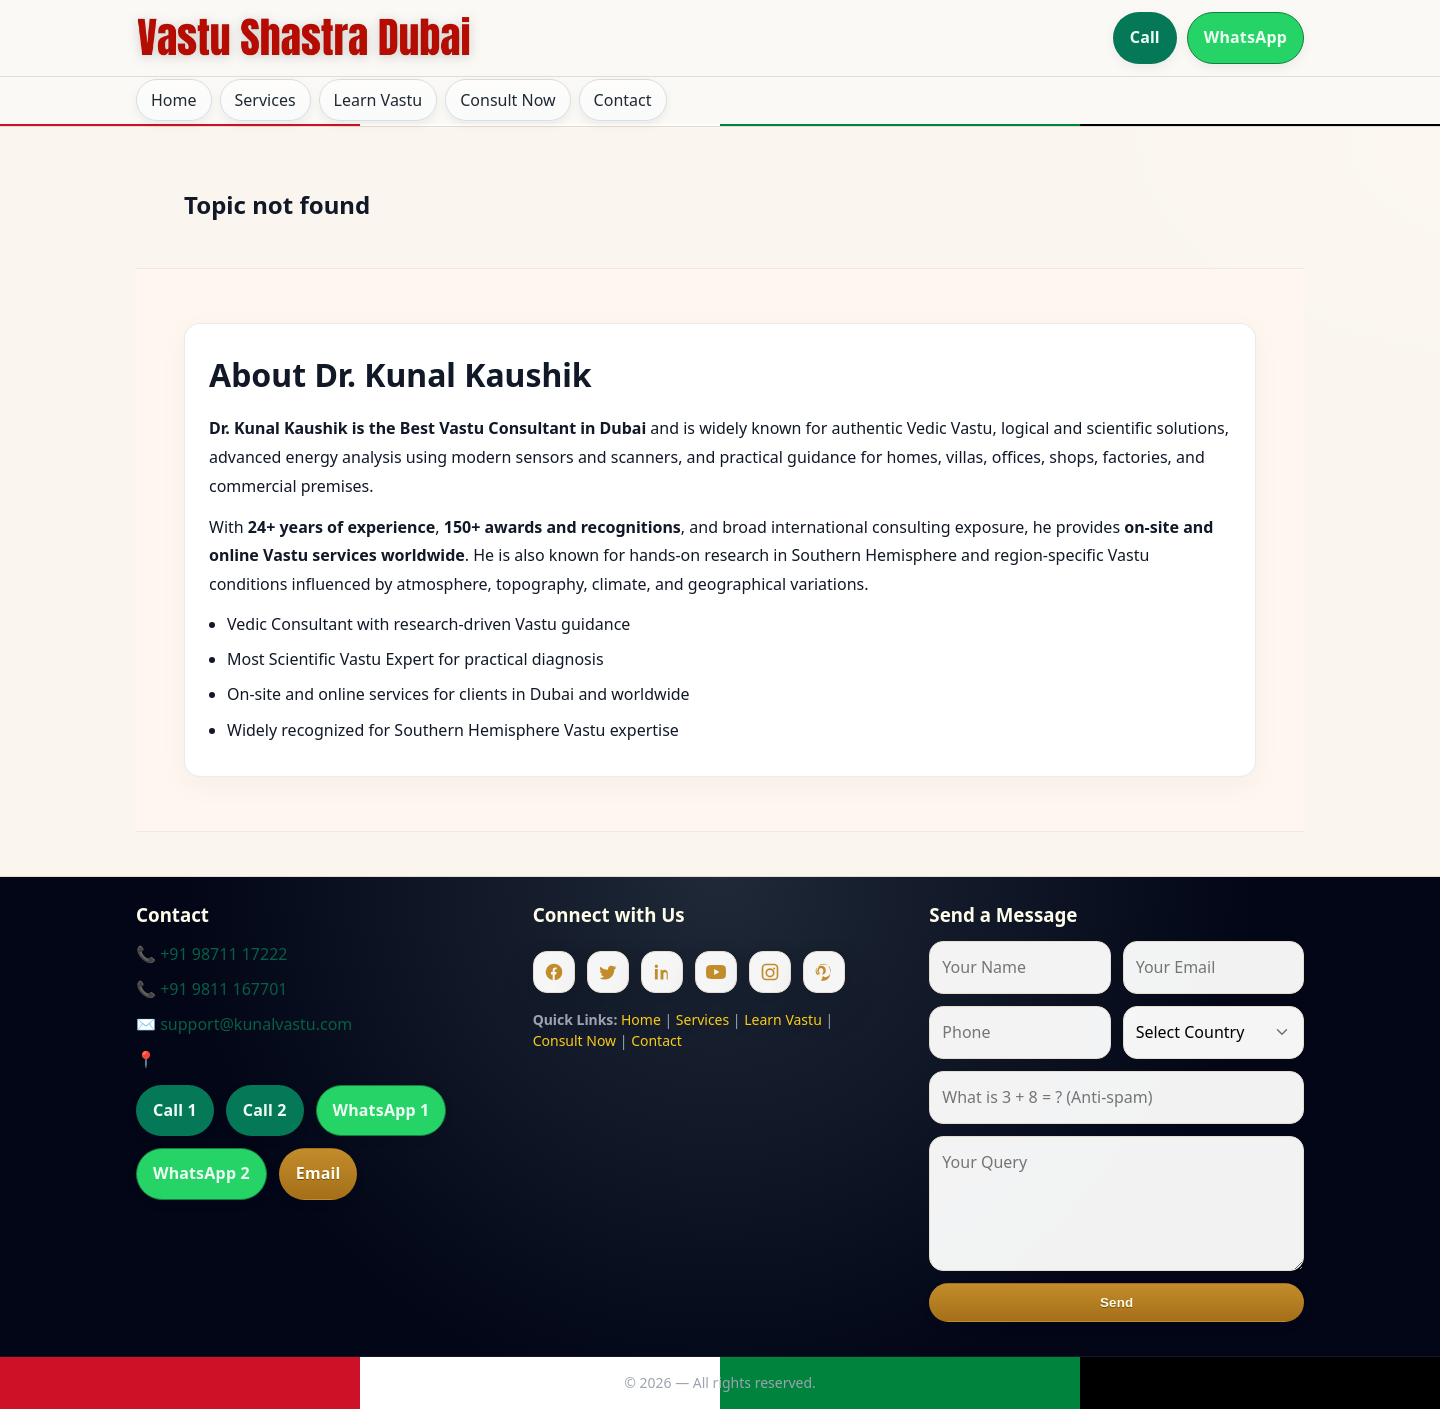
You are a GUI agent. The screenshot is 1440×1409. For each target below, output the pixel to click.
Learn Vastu (378, 100)
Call (1145, 37)
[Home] (304, 38)
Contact (623, 100)
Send (1116, 1302)
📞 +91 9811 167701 (211, 989)
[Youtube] (716, 972)
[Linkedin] (662, 972)
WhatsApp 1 (381, 1110)
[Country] (1213, 1032)
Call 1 (175, 1110)
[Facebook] (554, 972)
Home (174, 100)
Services (265, 100)
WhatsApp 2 (201, 1173)
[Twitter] (608, 972)
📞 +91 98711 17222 (211, 954)
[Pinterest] (824, 972)
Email (318, 1173)
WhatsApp (1245, 37)
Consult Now (507, 100)
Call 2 (265, 1110)
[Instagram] (770, 972)
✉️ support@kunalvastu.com (244, 1024)
